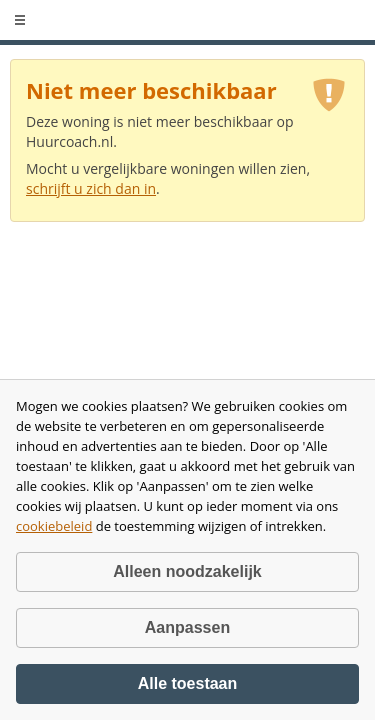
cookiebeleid (54, 526)
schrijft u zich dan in (91, 188)
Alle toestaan (188, 683)
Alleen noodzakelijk (187, 571)
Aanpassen (187, 627)
